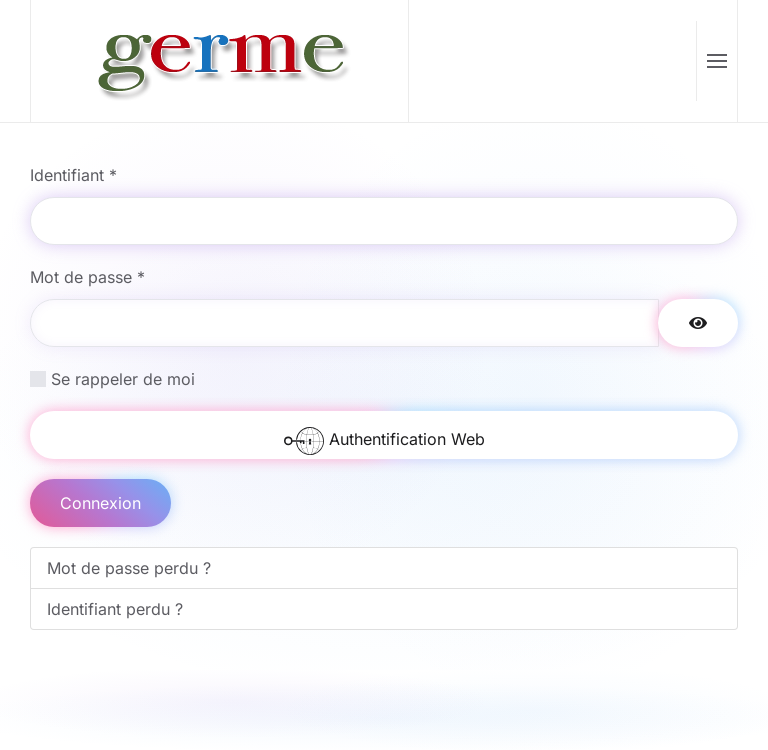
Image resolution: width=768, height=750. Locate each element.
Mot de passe (87, 277)
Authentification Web (384, 440)
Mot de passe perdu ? (129, 568)
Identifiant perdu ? (115, 609)
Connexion (100, 503)
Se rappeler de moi (123, 379)
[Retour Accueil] (220, 61)
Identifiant (73, 175)
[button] (716, 61)
